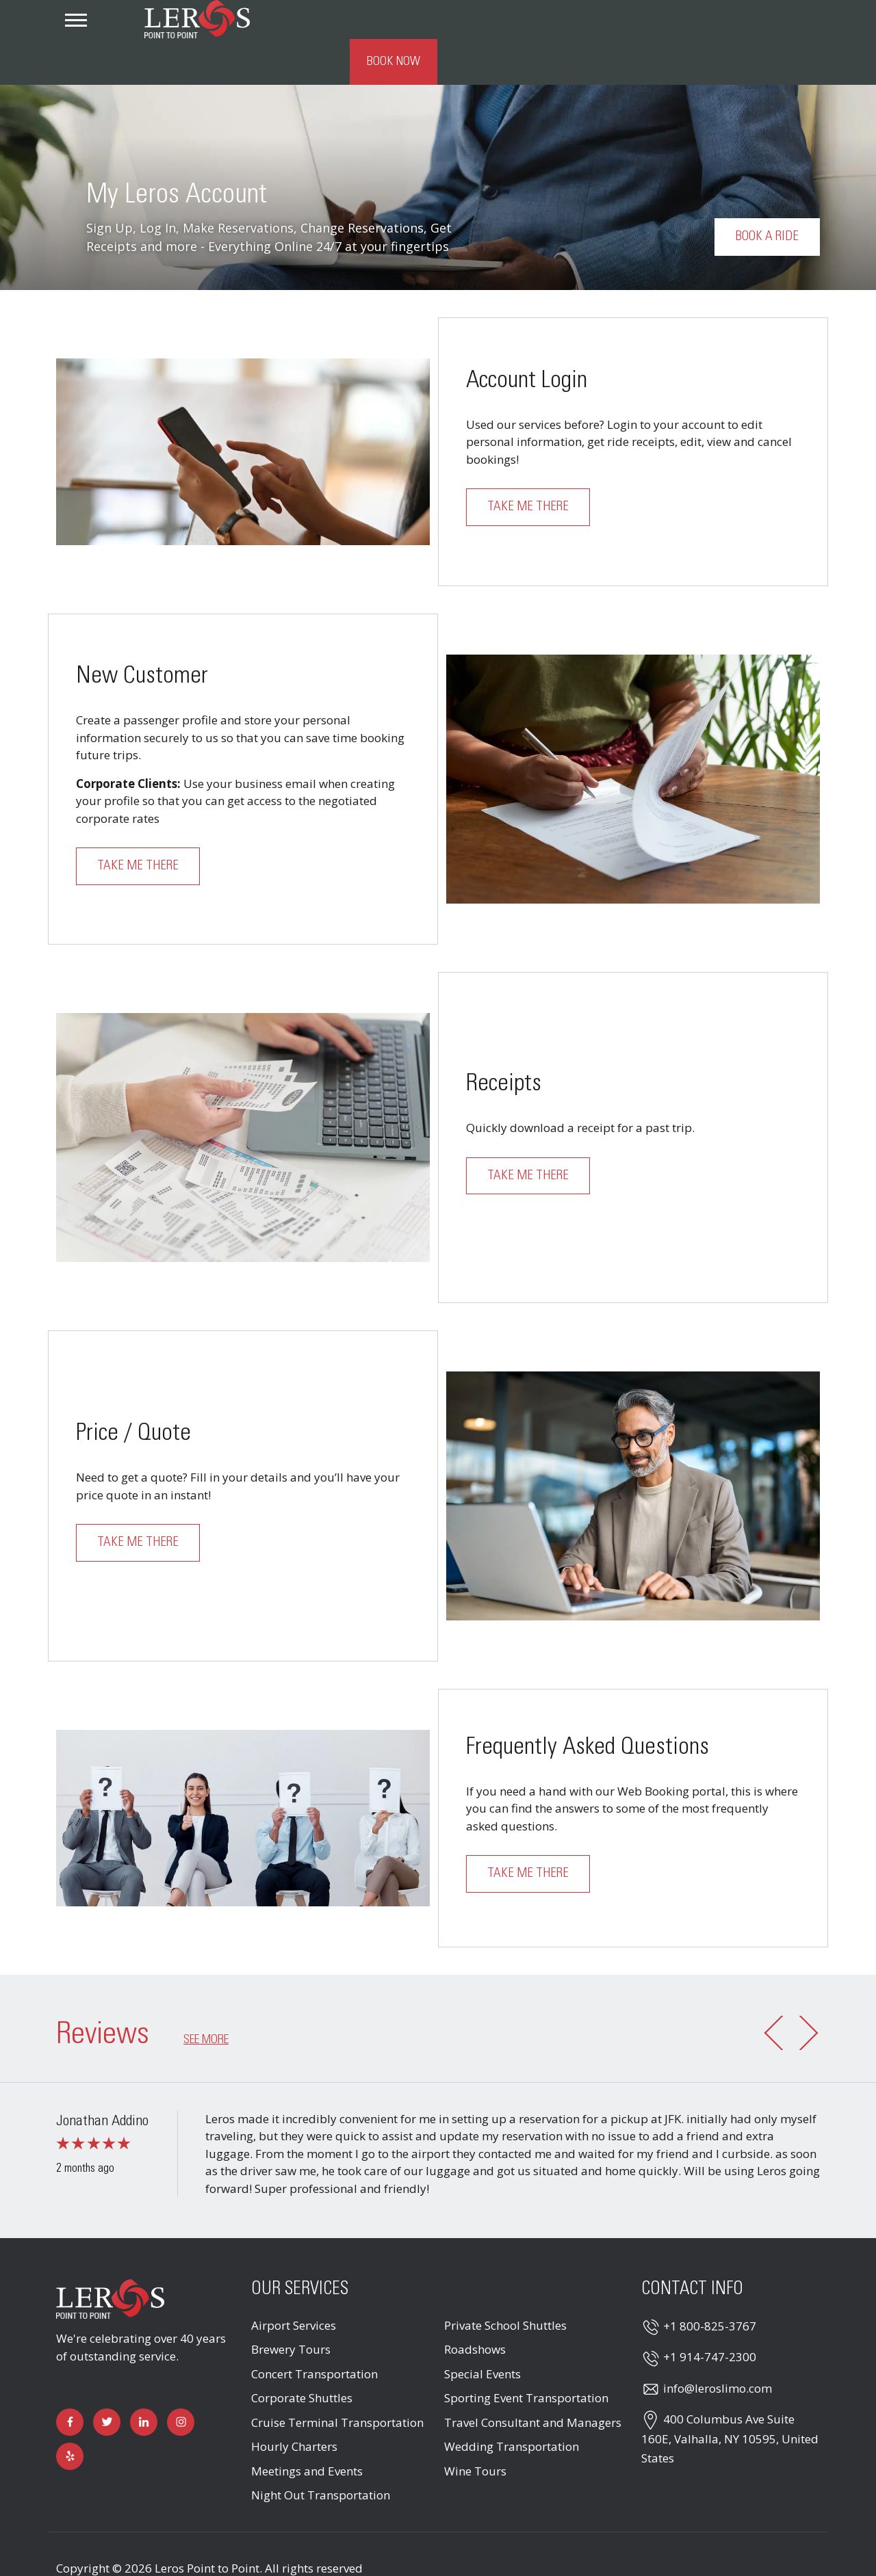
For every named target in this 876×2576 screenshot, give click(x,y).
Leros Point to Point (207, 2529)
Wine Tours (475, 2432)
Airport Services (293, 2286)
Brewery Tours (291, 2310)
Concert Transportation (314, 2335)
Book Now (776, 22)
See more (206, 2000)
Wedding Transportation (511, 2407)
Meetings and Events (307, 2432)
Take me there (528, 468)
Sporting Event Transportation (526, 2359)
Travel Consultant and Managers (532, 2383)
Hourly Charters (294, 2407)
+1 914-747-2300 (709, 2318)
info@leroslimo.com (717, 2349)
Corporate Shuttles (301, 2359)
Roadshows (475, 2310)
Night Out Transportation (320, 2456)
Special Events (482, 2335)
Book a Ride (767, 198)
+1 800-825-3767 (709, 2287)
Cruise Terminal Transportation (337, 2383)
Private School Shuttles (505, 2286)
